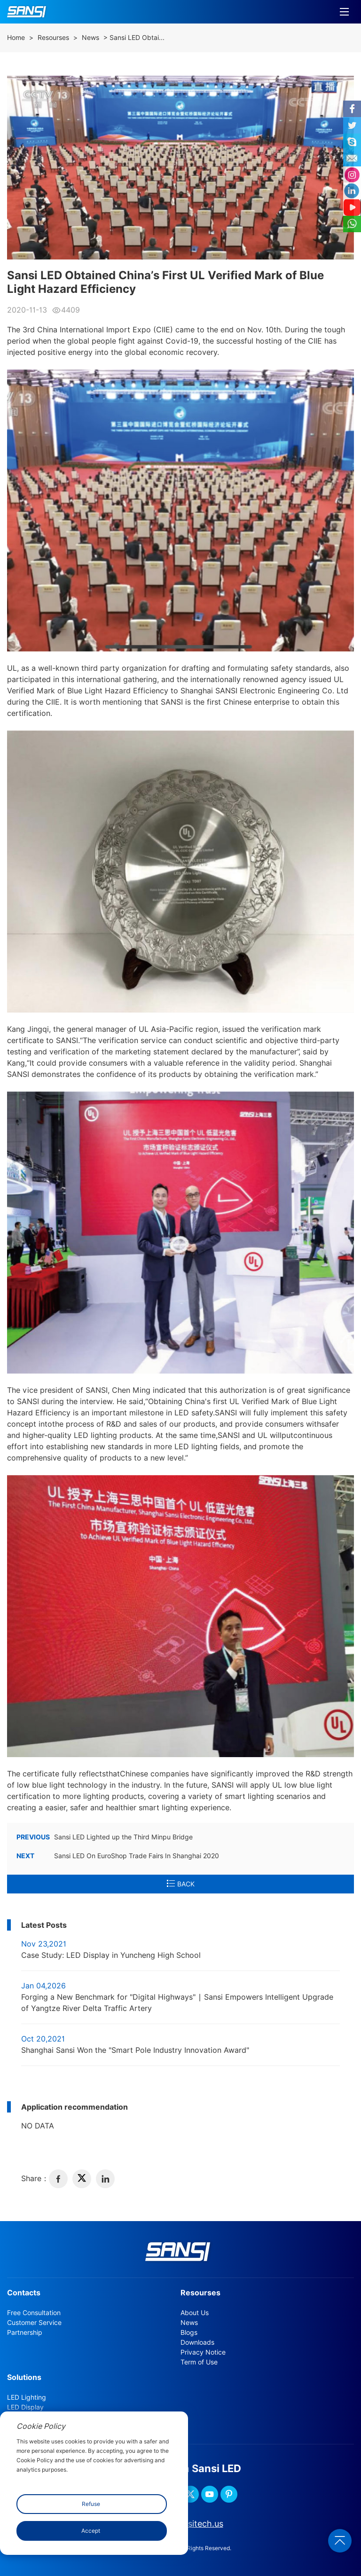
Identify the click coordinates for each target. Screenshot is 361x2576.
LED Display (25, 2407)
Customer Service (34, 2322)
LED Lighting (26, 2397)
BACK (181, 1884)
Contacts (23, 2292)
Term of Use (199, 2362)
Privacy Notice (203, 2352)
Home (16, 37)
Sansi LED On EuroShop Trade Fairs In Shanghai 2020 (117, 1855)
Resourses (53, 37)
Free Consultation (34, 2313)
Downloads (197, 2342)
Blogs (188, 2332)
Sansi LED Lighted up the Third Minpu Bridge (104, 1837)
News (90, 37)
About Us (194, 2313)
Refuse (91, 2503)
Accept (90, 2530)
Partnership (24, 2332)
